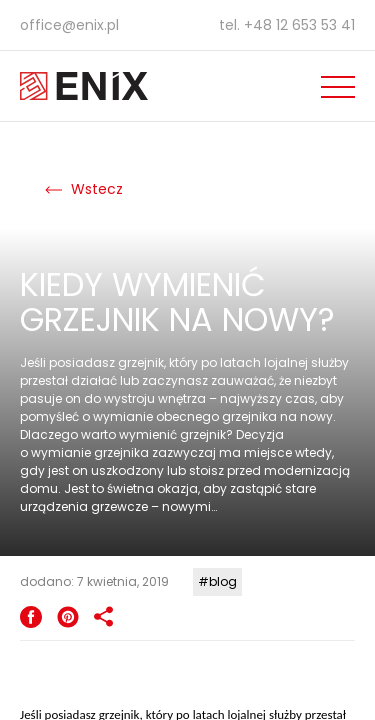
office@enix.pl (69, 25)
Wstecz (84, 189)
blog (223, 581)
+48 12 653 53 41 (299, 25)
